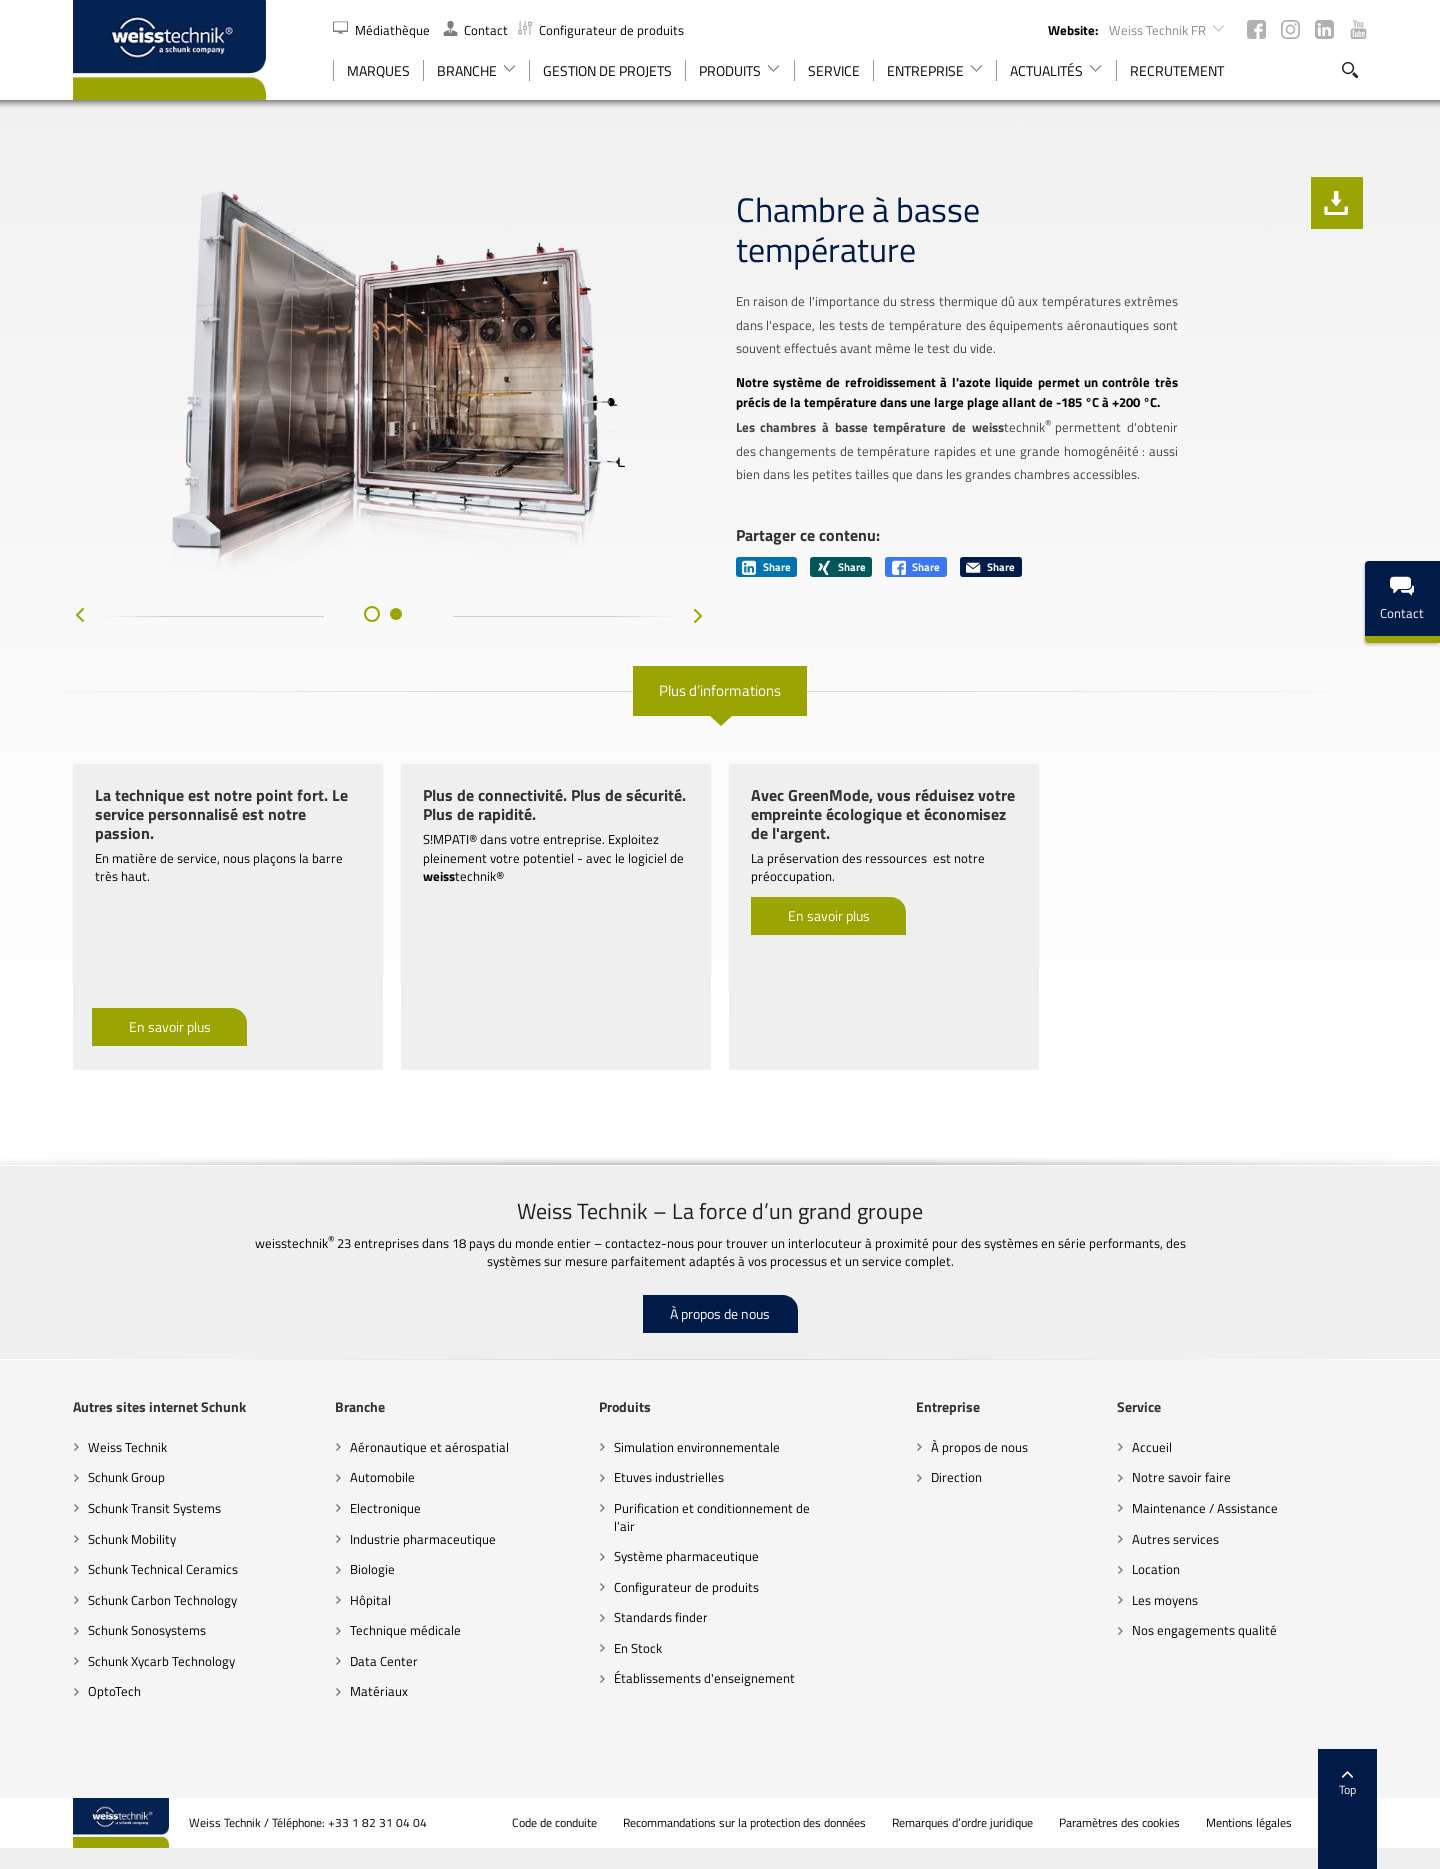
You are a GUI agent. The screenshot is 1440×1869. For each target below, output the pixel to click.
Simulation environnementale (697, 1447)
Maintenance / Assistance (1205, 1508)
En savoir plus (170, 1026)
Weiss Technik (127, 1447)
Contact (475, 30)
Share (766, 567)
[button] (372, 614)
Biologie (372, 1569)
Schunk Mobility (132, 1539)
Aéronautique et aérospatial (429, 1447)
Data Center (384, 1661)
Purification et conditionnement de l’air (712, 1517)
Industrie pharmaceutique (423, 1539)
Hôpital (370, 1600)
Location (1156, 1569)
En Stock (638, 1648)
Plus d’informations (720, 690)
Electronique (385, 1508)
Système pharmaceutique (686, 1556)
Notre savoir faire (1181, 1477)
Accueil (1152, 1447)
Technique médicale (405, 1630)
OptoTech (114, 1691)
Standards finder (661, 1617)
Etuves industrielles (669, 1477)
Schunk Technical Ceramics (163, 1569)
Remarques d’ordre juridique (962, 1823)
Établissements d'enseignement (704, 1678)
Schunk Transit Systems (154, 1508)
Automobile (382, 1477)
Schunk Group (126, 1477)
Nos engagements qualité (1204, 1630)
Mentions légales (1249, 1823)
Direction (956, 1477)
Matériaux (379, 1691)
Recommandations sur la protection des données (744, 1823)
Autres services (1175, 1539)
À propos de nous (720, 1313)
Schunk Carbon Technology (162, 1600)
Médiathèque (383, 30)
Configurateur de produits (601, 30)
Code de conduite (554, 1823)
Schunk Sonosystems (147, 1630)
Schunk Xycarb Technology (161, 1661)
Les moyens (1165, 1600)
